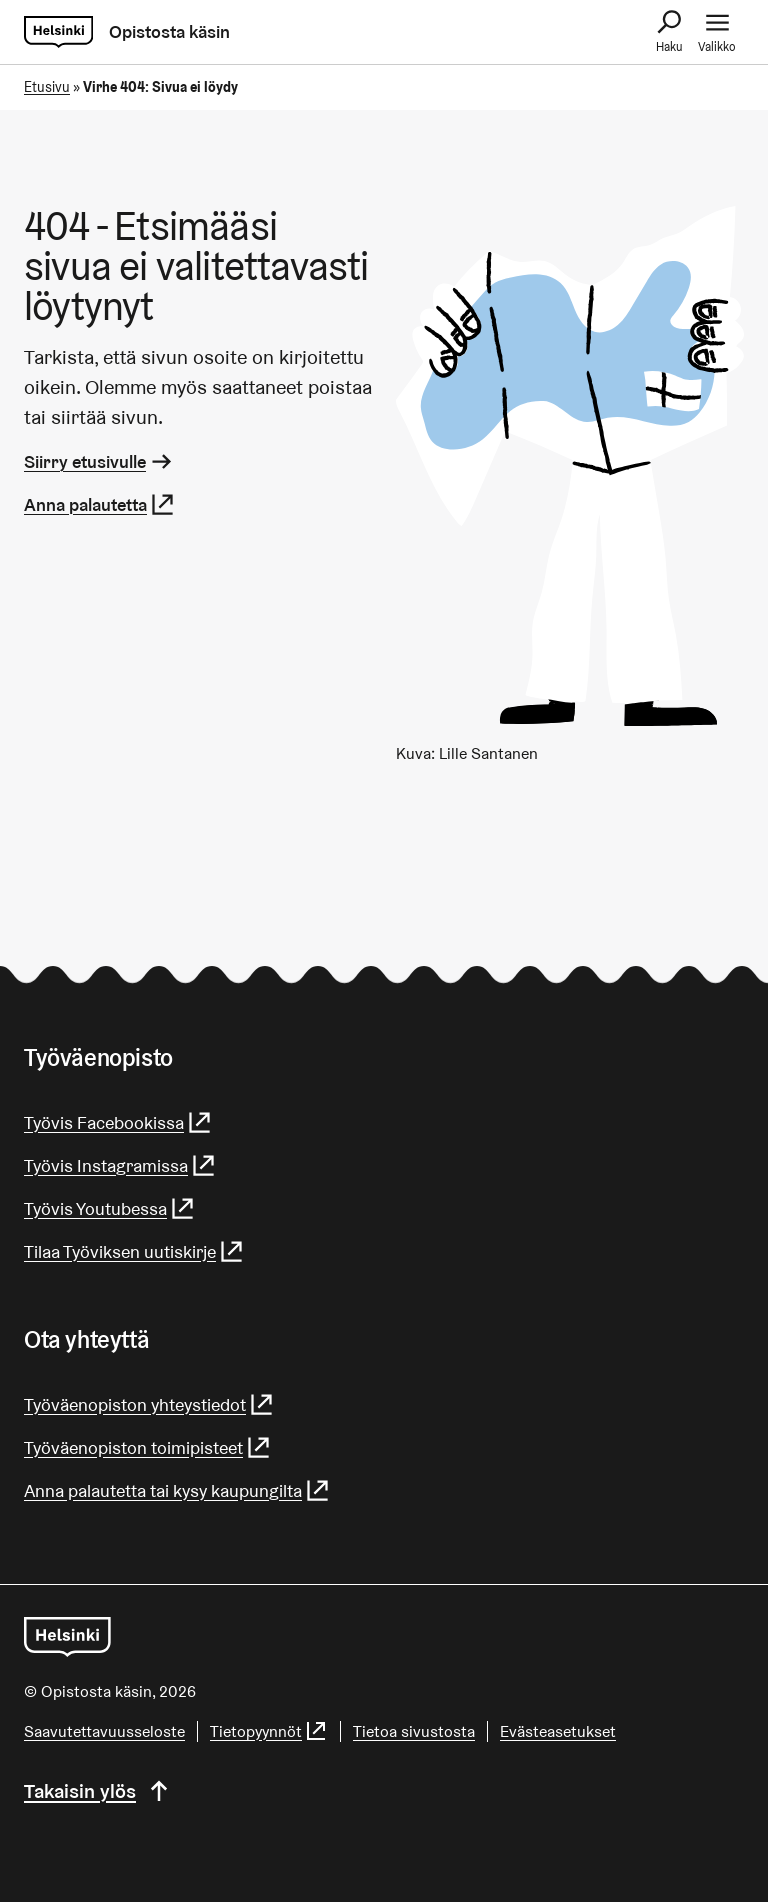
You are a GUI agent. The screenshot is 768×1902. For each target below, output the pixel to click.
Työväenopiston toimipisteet (148, 1447)
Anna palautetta (100, 504)
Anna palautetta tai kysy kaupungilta (177, 1490)
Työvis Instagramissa (120, 1165)
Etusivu (47, 87)
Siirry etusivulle (99, 461)
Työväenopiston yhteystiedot (149, 1404)
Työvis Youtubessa (110, 1208)
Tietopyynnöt (269, 1731)
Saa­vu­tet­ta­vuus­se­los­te (104, 1731)
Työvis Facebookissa (118, 1122)
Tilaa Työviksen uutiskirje (134, 1251)
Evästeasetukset (558, 1731)
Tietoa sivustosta (414, 1731)
